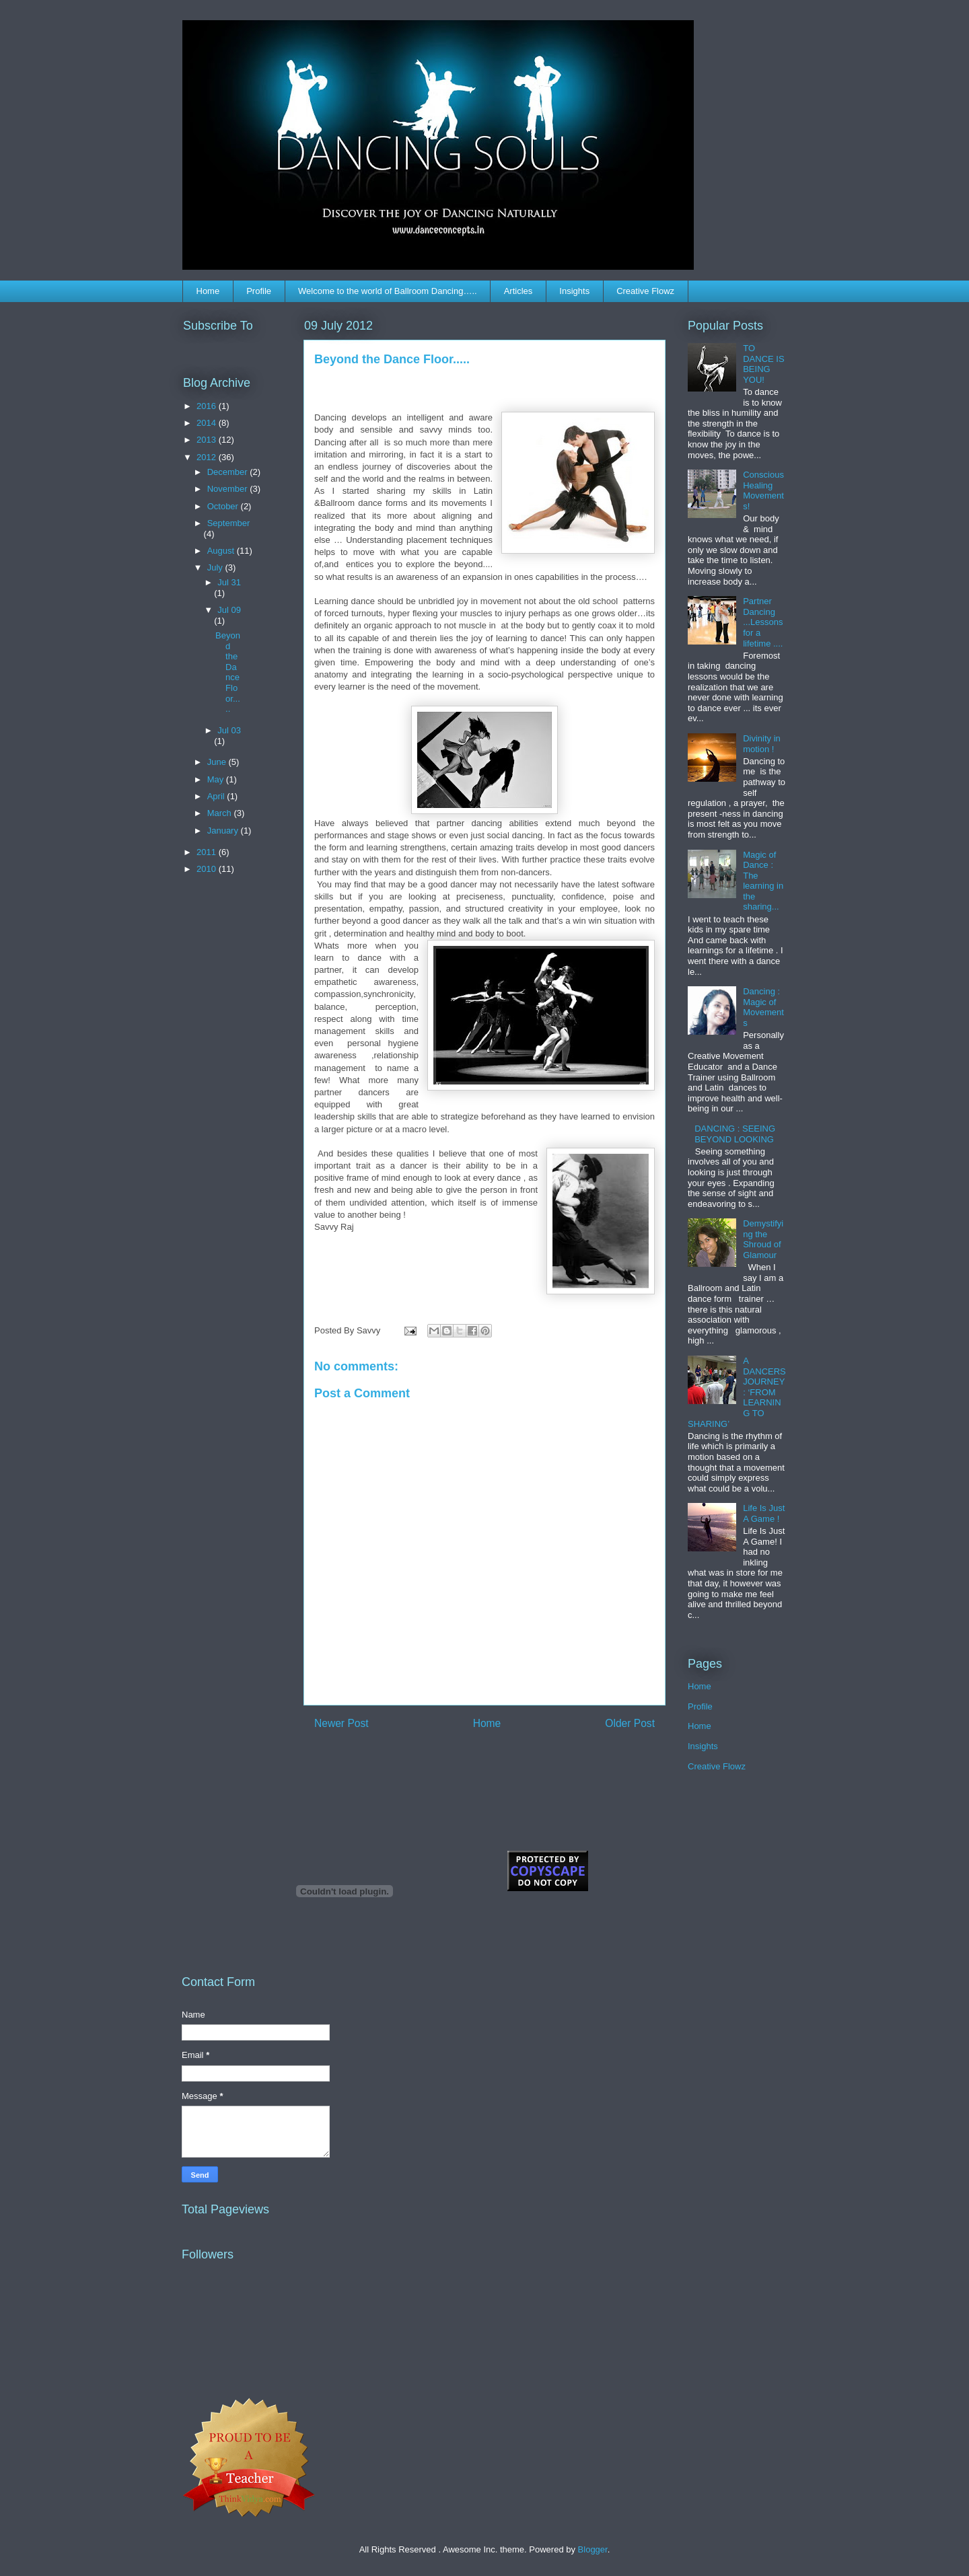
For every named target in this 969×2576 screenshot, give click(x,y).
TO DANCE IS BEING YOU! (763, 364)
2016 (207, 406)
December (228, 472)
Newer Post (341, 1723)
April (217, 796)
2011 (207, 852)
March (220, 813)
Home (208, 291)
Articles (518, 291)
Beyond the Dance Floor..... (227, 672)
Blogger (593, 2549)
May (216, 779)
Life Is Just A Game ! (764, 1513)
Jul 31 (229, 582)
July (216, 567)
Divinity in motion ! (762, 743)
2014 (207, 423)
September (228, 523)
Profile (258, 291)
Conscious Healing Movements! (763, 490)
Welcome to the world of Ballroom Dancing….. (387, 291)
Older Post (630, 1723)
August (222, 551)
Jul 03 (229, 730)
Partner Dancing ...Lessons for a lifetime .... (763, 622)
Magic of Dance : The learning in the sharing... (763, 881)
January (224, 830)
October (224, 506)
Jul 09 (229, 610)
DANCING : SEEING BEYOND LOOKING (734, 1134)
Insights (574, 291)
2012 (207, 457)
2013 (207, 440)
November (228, 489)
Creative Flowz (645, 291)
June (218, 762)
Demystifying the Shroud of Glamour (763, 1239)
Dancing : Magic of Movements (763, 1007)
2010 (207, 869)
